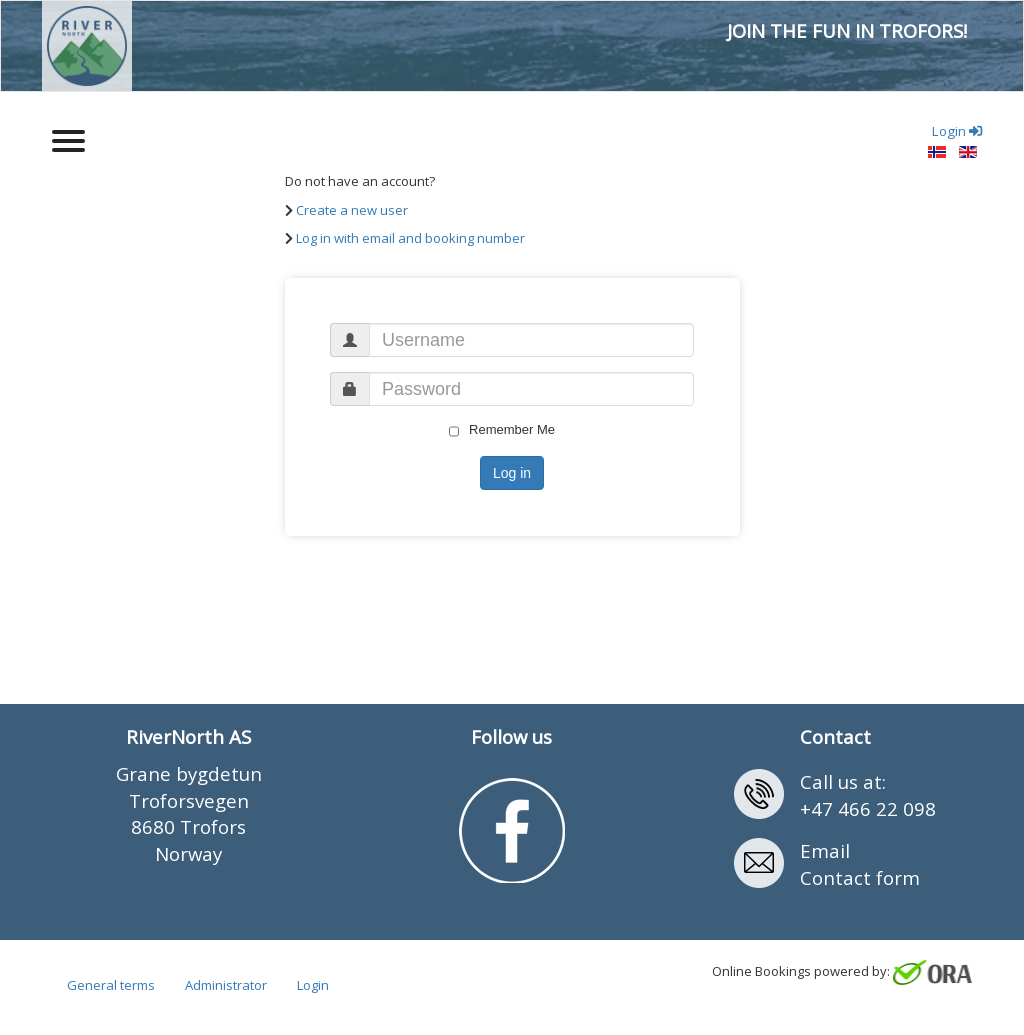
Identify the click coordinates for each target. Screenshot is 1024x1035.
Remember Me (502, 430)
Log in (512, 473)
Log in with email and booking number (410, 238)
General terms (111, 986)
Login (313, 986)
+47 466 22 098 (868, 808)
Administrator (226, 986)
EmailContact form (860, 864)
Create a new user (352, 210)
